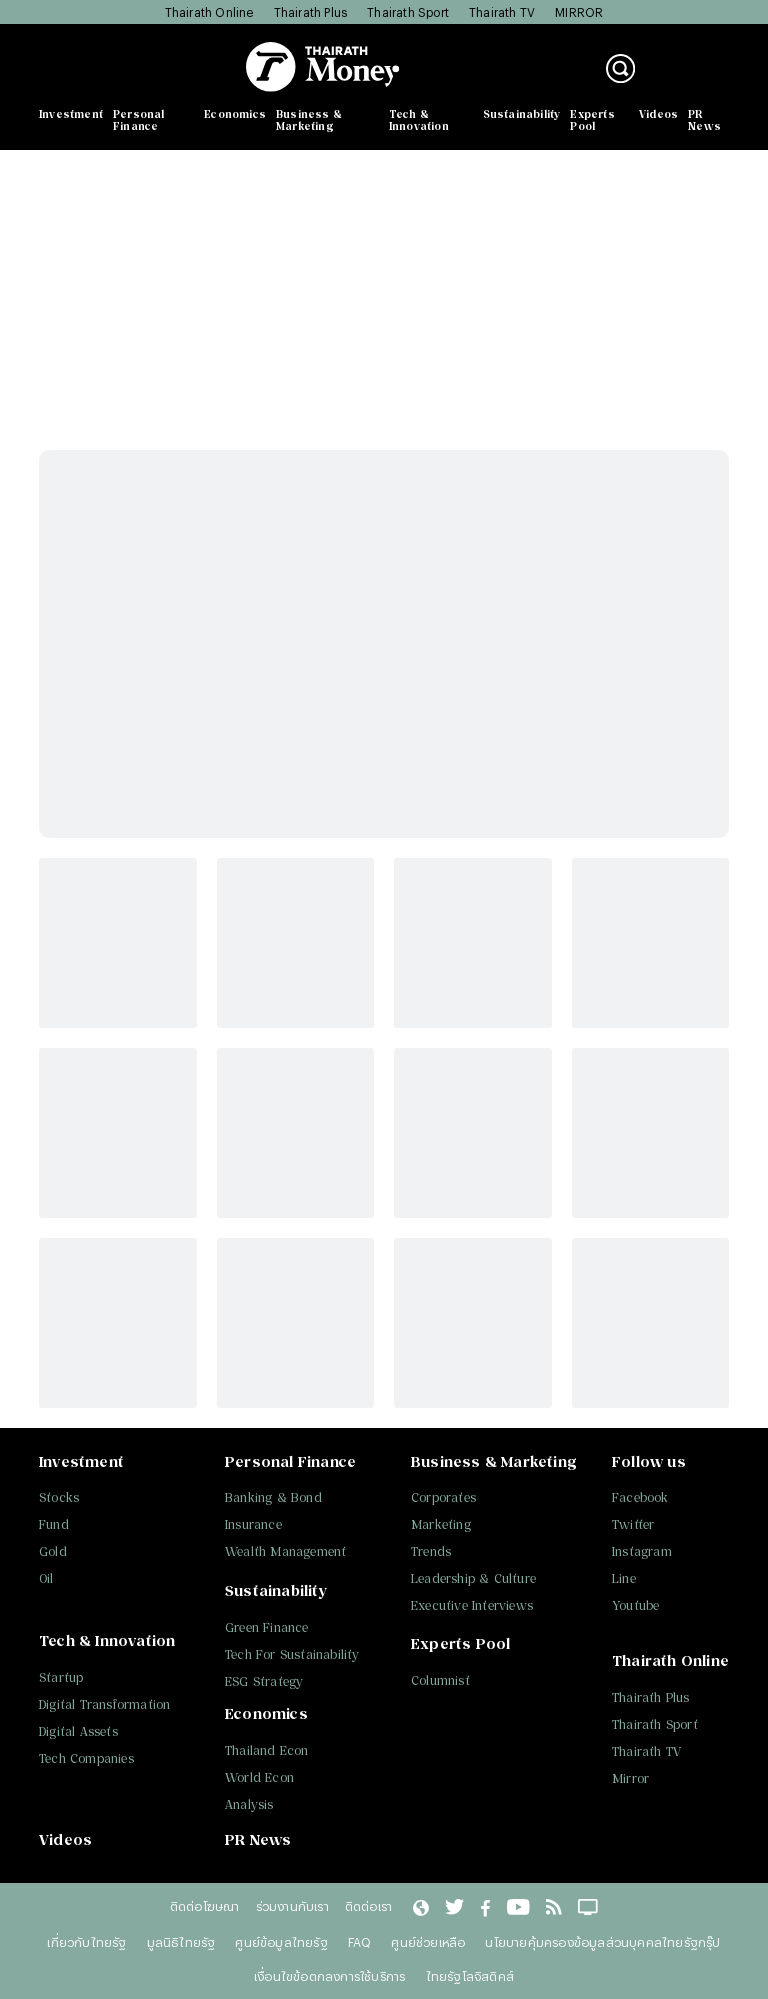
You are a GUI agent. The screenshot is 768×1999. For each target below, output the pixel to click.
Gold (53, 1551)
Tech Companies (86, 1758)
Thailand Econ (267, 1750)
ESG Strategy (264, 1681)
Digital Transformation (104, 1704)
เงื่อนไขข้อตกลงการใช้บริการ (329, 1976)
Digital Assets (78, 1731)
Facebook (640, 1497)
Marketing (441, 1524)
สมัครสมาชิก (692, 79)
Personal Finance (139, 120)
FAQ (360, 1942)
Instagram (642, 1551)
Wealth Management (285, 1551)
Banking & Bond (273, 1497)
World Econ (259, 1777)
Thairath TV (502, 12)
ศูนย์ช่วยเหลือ (428, 1942)
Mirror (630, 1778)
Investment (71, 114)
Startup (61, 1677)
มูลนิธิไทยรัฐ (181, 1942)
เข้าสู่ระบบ (684, 58)
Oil (46, 1578)
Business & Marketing (309, 120)
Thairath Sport (408, 12)
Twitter (633, 1524)
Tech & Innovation (419, 120)
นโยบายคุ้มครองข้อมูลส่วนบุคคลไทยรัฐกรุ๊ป (602, 1942)
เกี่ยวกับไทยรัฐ (86, 1942)
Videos (658, 114)
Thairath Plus (311, 12)
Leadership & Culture (473, 1578)
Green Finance (267, 1627)
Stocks (59, 1497)
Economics (235, 114)
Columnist (440, 1680)
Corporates (443, 1497)
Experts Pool (592, 120)
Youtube (635, 1605)
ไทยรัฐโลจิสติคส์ (470, 1976)
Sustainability (522, 114)
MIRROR (579, 12)
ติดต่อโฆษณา (205, 1906)
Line (624, 1578)
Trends (431, 1551)
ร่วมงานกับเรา (292, 1906)
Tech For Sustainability (292, 1654)
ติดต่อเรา (368, 1906)
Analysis (249, 1804)
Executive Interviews (472, 1605)
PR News (704, 120)
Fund (54, 1524)
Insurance (253, 1524)
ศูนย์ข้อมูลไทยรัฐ (281, 1942)
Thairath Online (209, 12)
